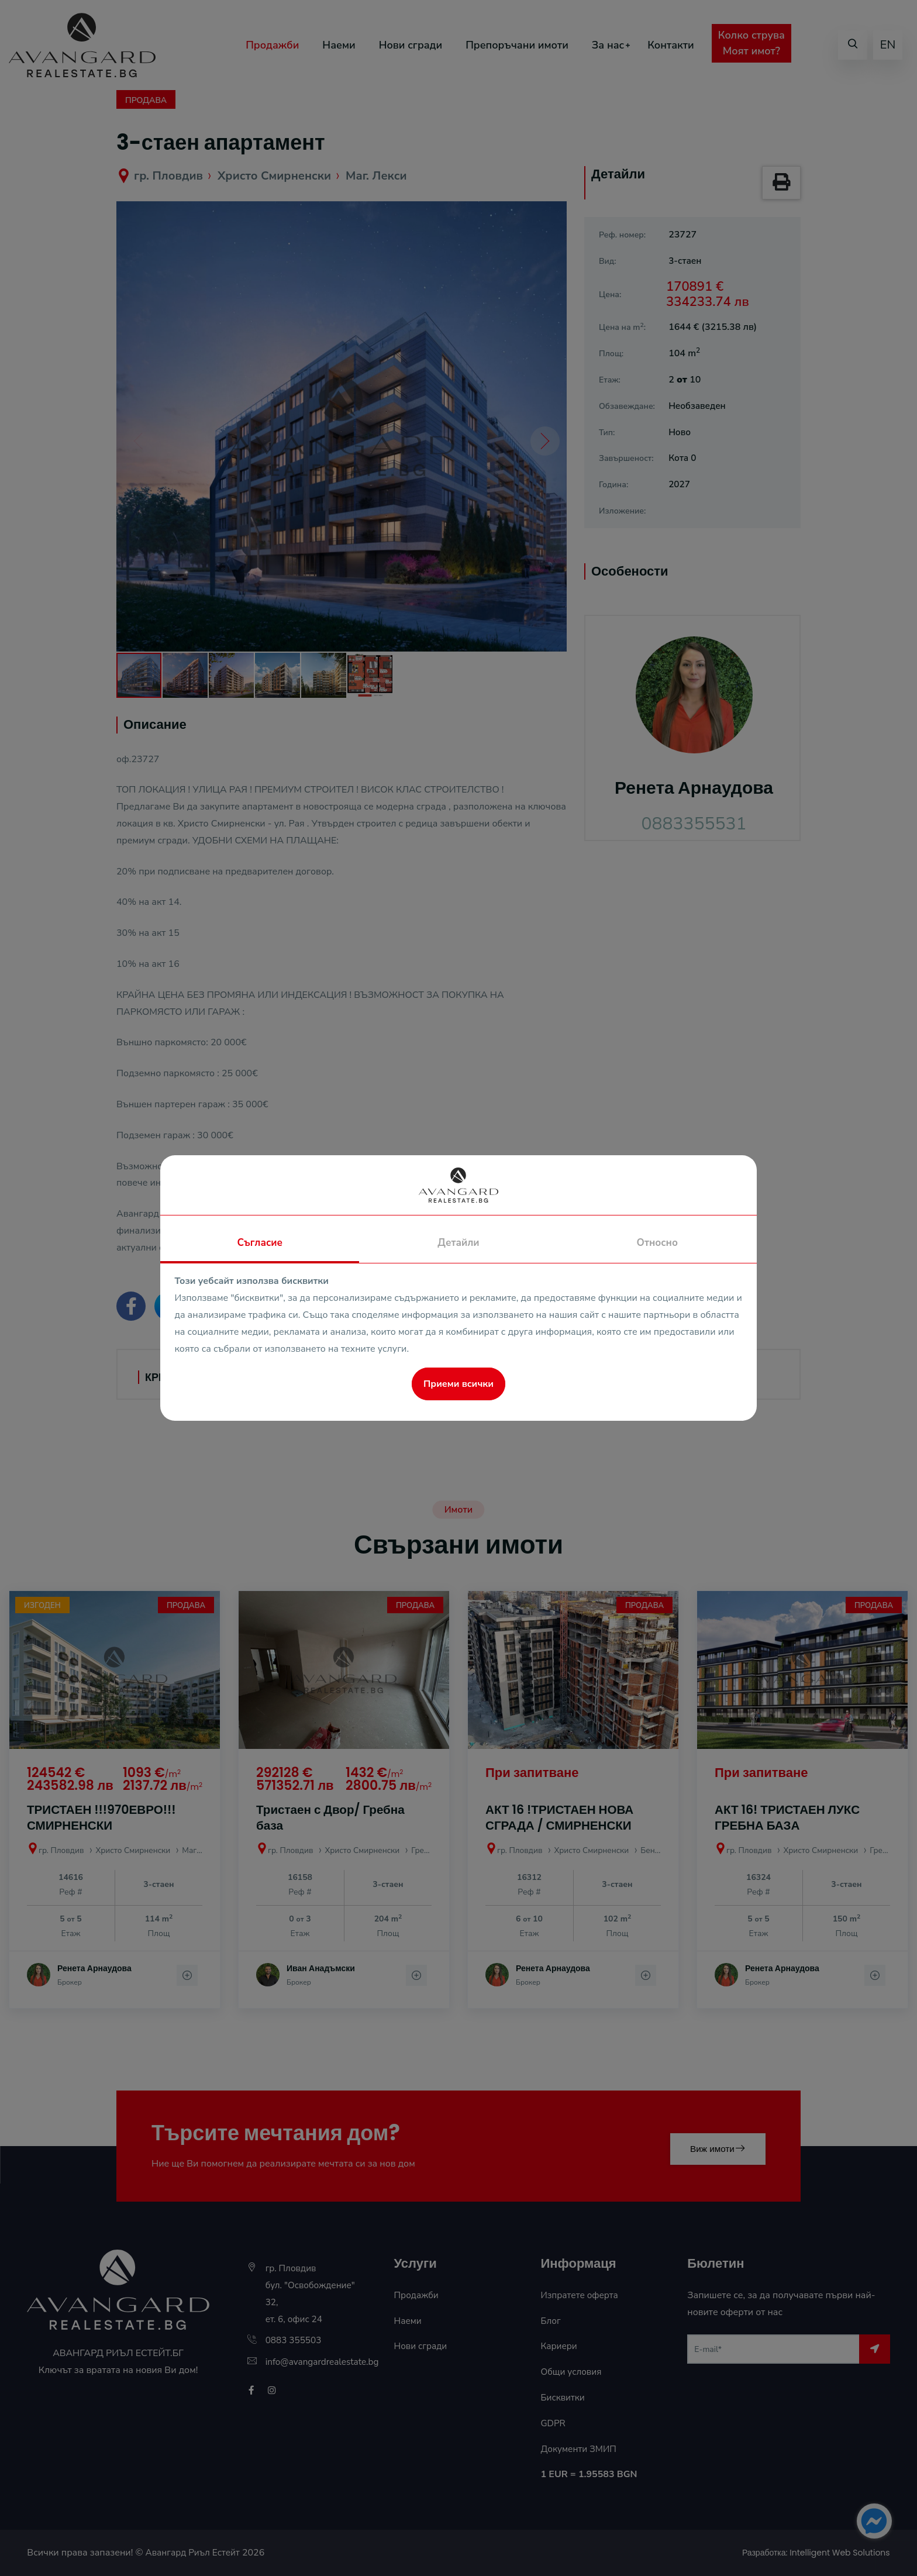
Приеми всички (458, 1383)
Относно (657, 1242)
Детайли (458, 1242)
